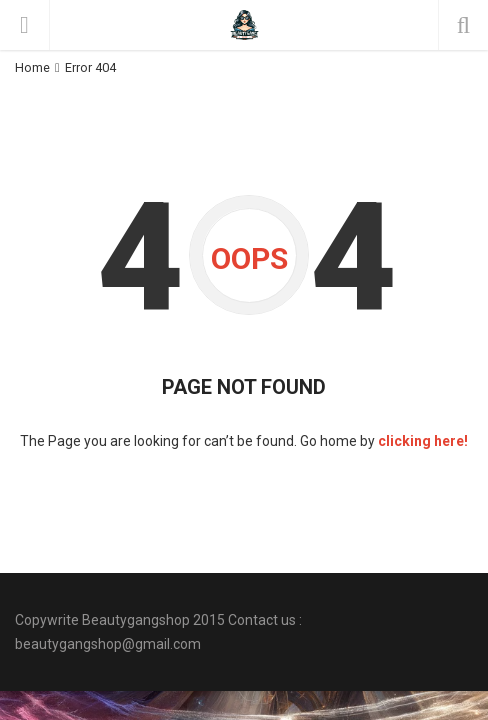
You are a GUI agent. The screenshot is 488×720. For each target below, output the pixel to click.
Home (32, 67)
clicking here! (423, 441)
